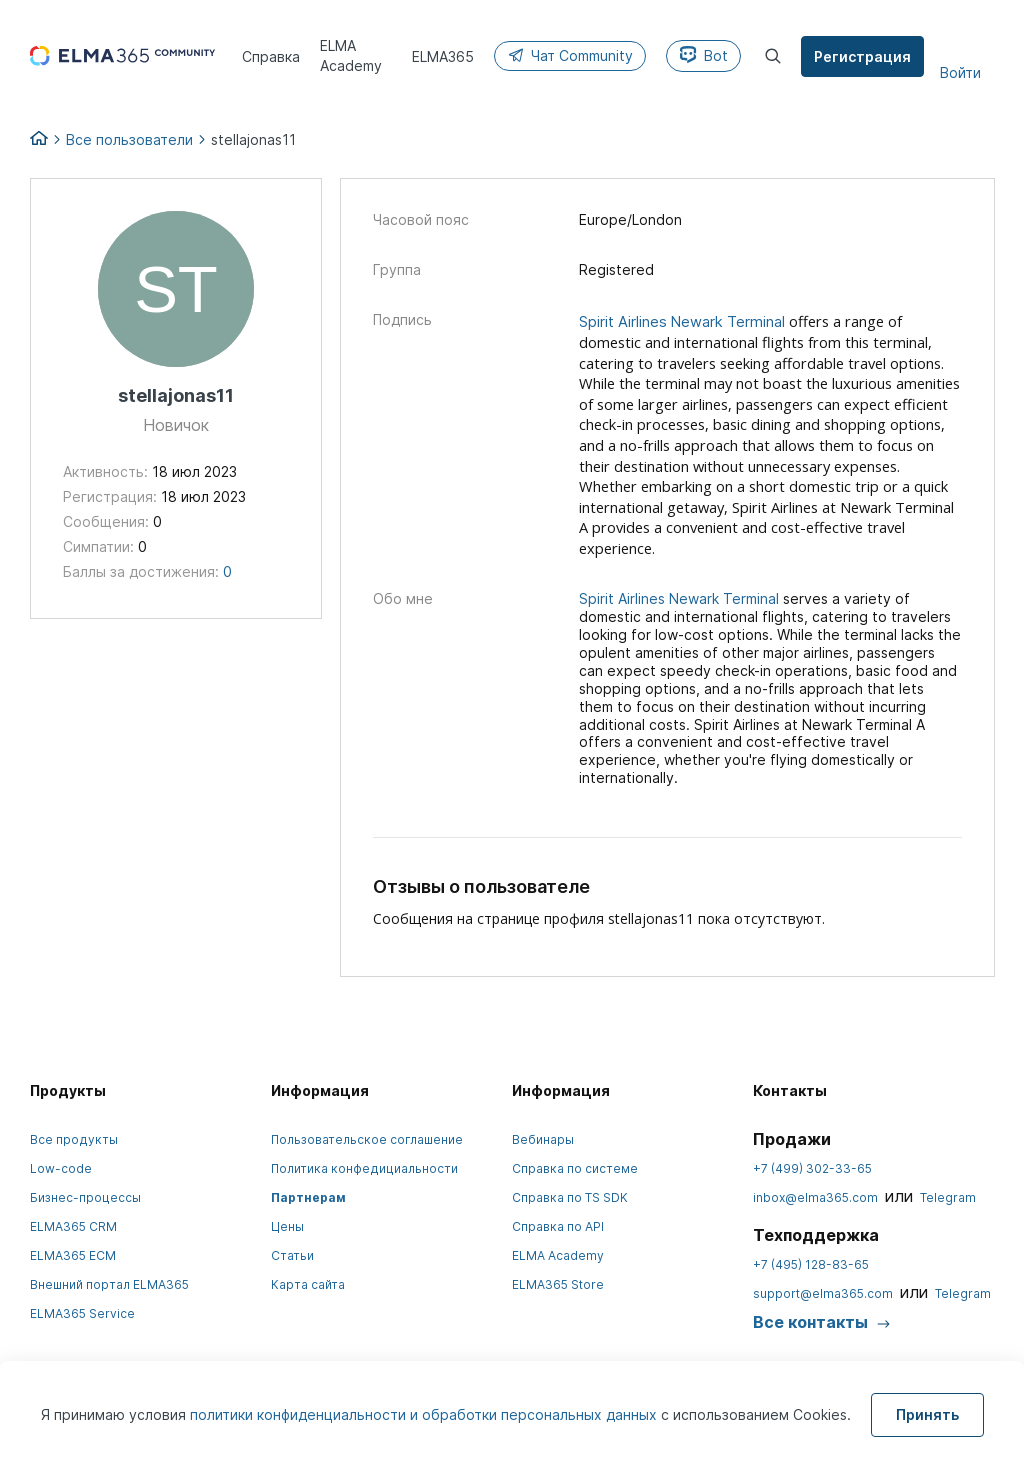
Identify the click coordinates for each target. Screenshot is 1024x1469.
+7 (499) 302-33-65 (812, 1168)
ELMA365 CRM (73, 1226)
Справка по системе (575, 1168)
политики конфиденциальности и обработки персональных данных (425, 1414)
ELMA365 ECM (73, 1255)
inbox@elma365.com (815, 1197)
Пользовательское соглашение (367, 1139)
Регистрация (863, 56)
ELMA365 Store (558, 1284)
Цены (287, 1226)
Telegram (948, 1197)
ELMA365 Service (82, 1313)
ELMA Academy (558, 1255)
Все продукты (74, 1139)
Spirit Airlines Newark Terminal (682, 322)
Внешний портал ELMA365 (109, 1284)
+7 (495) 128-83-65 (811, 1264)
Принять (927, 1414)
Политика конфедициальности (364, 1168)
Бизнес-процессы (85, 1197)
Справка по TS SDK (570, 1197)
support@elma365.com (823, 1293)
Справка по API (558, 1226)
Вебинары (543, 1139)
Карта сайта (308, 1284)
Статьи (292, 1255)
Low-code (61, 1168)
